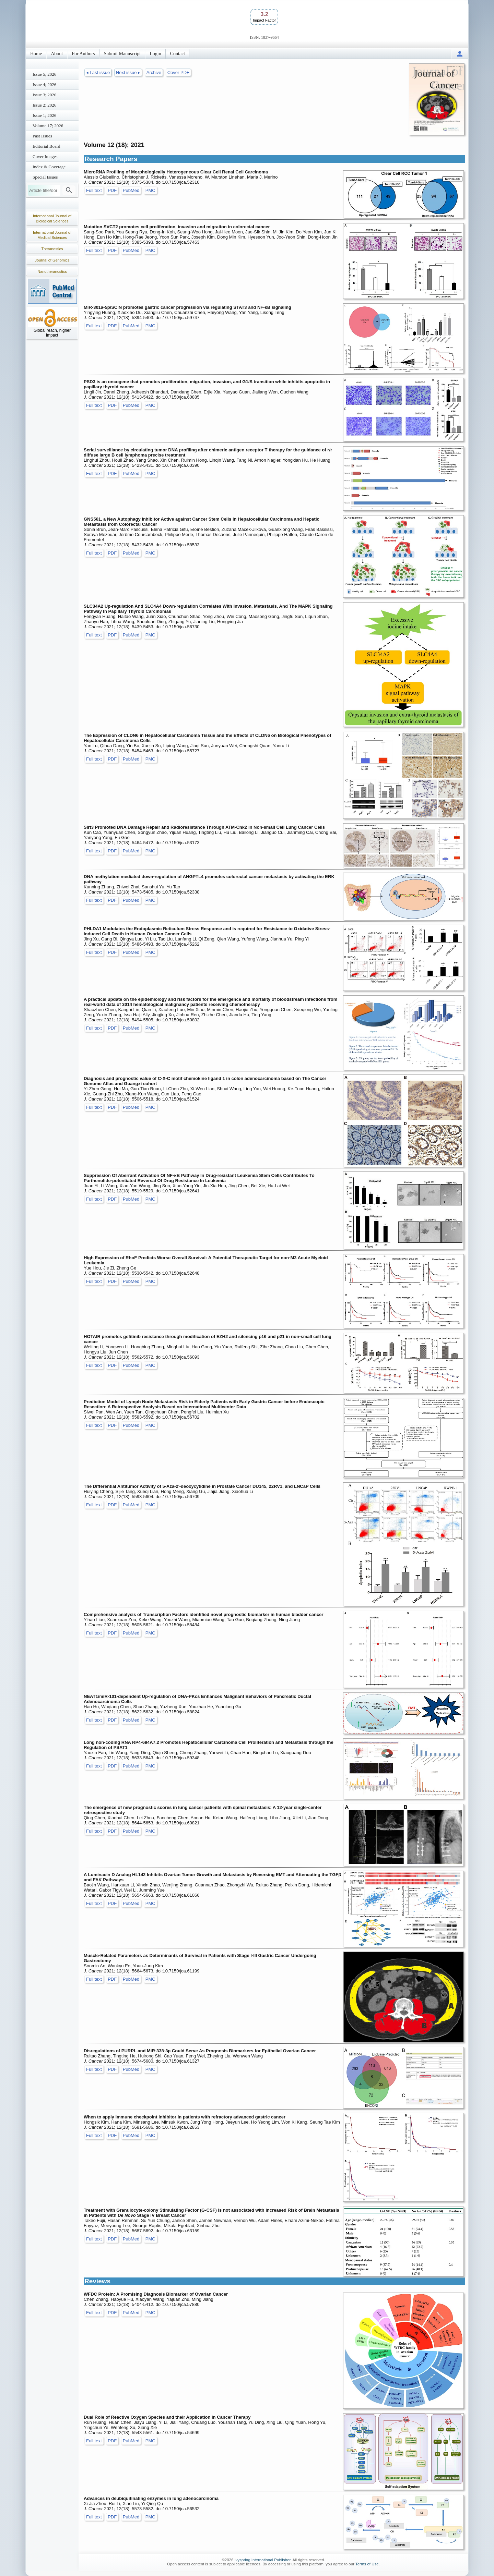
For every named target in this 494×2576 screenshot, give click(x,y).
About (57, 53)
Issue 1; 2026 (44, 115)
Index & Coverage (49, 166)
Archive (153, 72)
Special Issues (45, 177)
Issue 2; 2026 (44, 105)
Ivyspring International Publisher (263, 2560)
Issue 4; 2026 (44, 84)
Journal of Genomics (52, 260)
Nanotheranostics (52, 271)
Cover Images (45, 156)
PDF (112, 190)
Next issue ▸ (128, 72)
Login (155, 53)
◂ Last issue (98, 72)
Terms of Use (367, 2564)
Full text (94, 190)
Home (36, 53)
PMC (150, 190)
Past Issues (42, 135)
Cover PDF (178, 72)
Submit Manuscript (122, 53)
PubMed (131, 190)
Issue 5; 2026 (44, 74)
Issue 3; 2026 (44, 94)
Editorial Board (46, 146)
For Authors (83, 53)
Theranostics (52, 249)
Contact (177, 53)
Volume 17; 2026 (48, 125)
